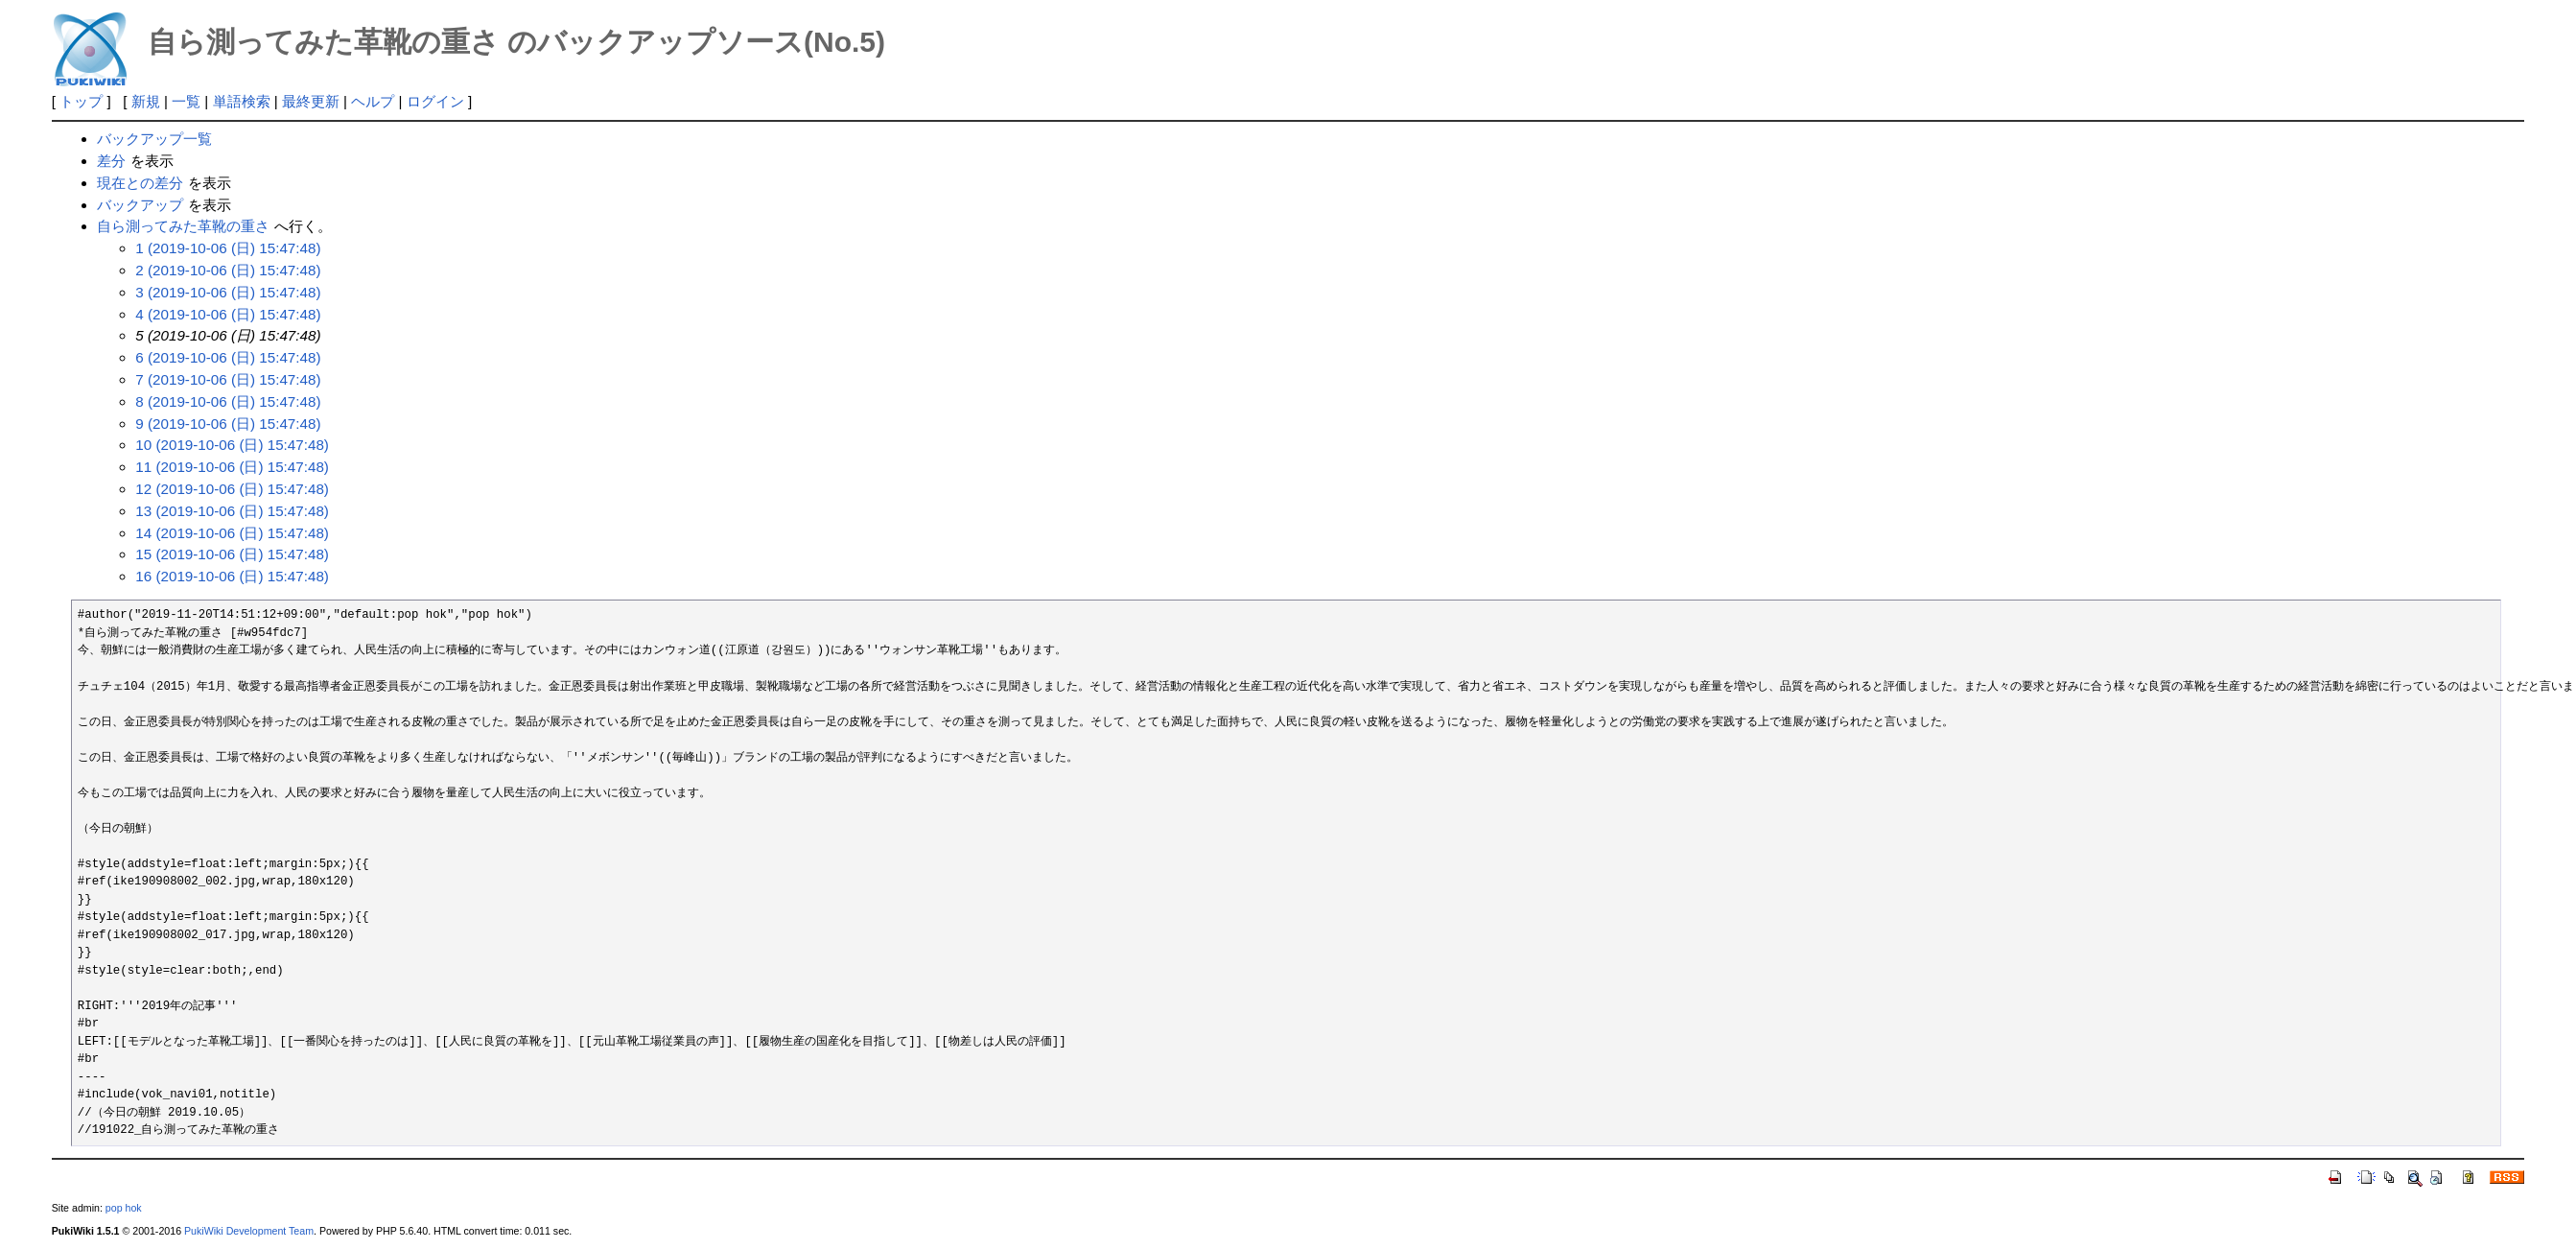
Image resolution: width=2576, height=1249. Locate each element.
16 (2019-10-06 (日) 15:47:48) (232, 576)
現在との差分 (140, 183)
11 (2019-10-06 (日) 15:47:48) (232, 467)
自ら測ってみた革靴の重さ (183, 226)
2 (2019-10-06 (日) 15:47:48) (227, 270)
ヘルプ (372, 101)
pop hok (123, 1208)
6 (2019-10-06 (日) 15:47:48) (227, 357)
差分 (111, 161)
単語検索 (241, 101)
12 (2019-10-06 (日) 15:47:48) (232, 489)
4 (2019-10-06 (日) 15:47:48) (227, 314)
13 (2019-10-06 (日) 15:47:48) (232, 511)
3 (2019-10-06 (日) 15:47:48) (227, 292)
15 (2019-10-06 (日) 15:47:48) (232, 554)
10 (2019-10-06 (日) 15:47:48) (232, 444)
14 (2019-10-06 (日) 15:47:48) (232, 533)
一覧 (186, 101)
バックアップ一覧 (154, 138)
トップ (81, 101)
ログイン (435, 101)
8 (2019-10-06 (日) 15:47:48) (227, 401)
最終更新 (311, 101)
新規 (145, 101)
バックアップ (140, 205)
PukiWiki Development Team (249, 1231)
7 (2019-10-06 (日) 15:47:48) (227, 379)
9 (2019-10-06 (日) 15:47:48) (227, 423)
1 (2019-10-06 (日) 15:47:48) (227, 248)
